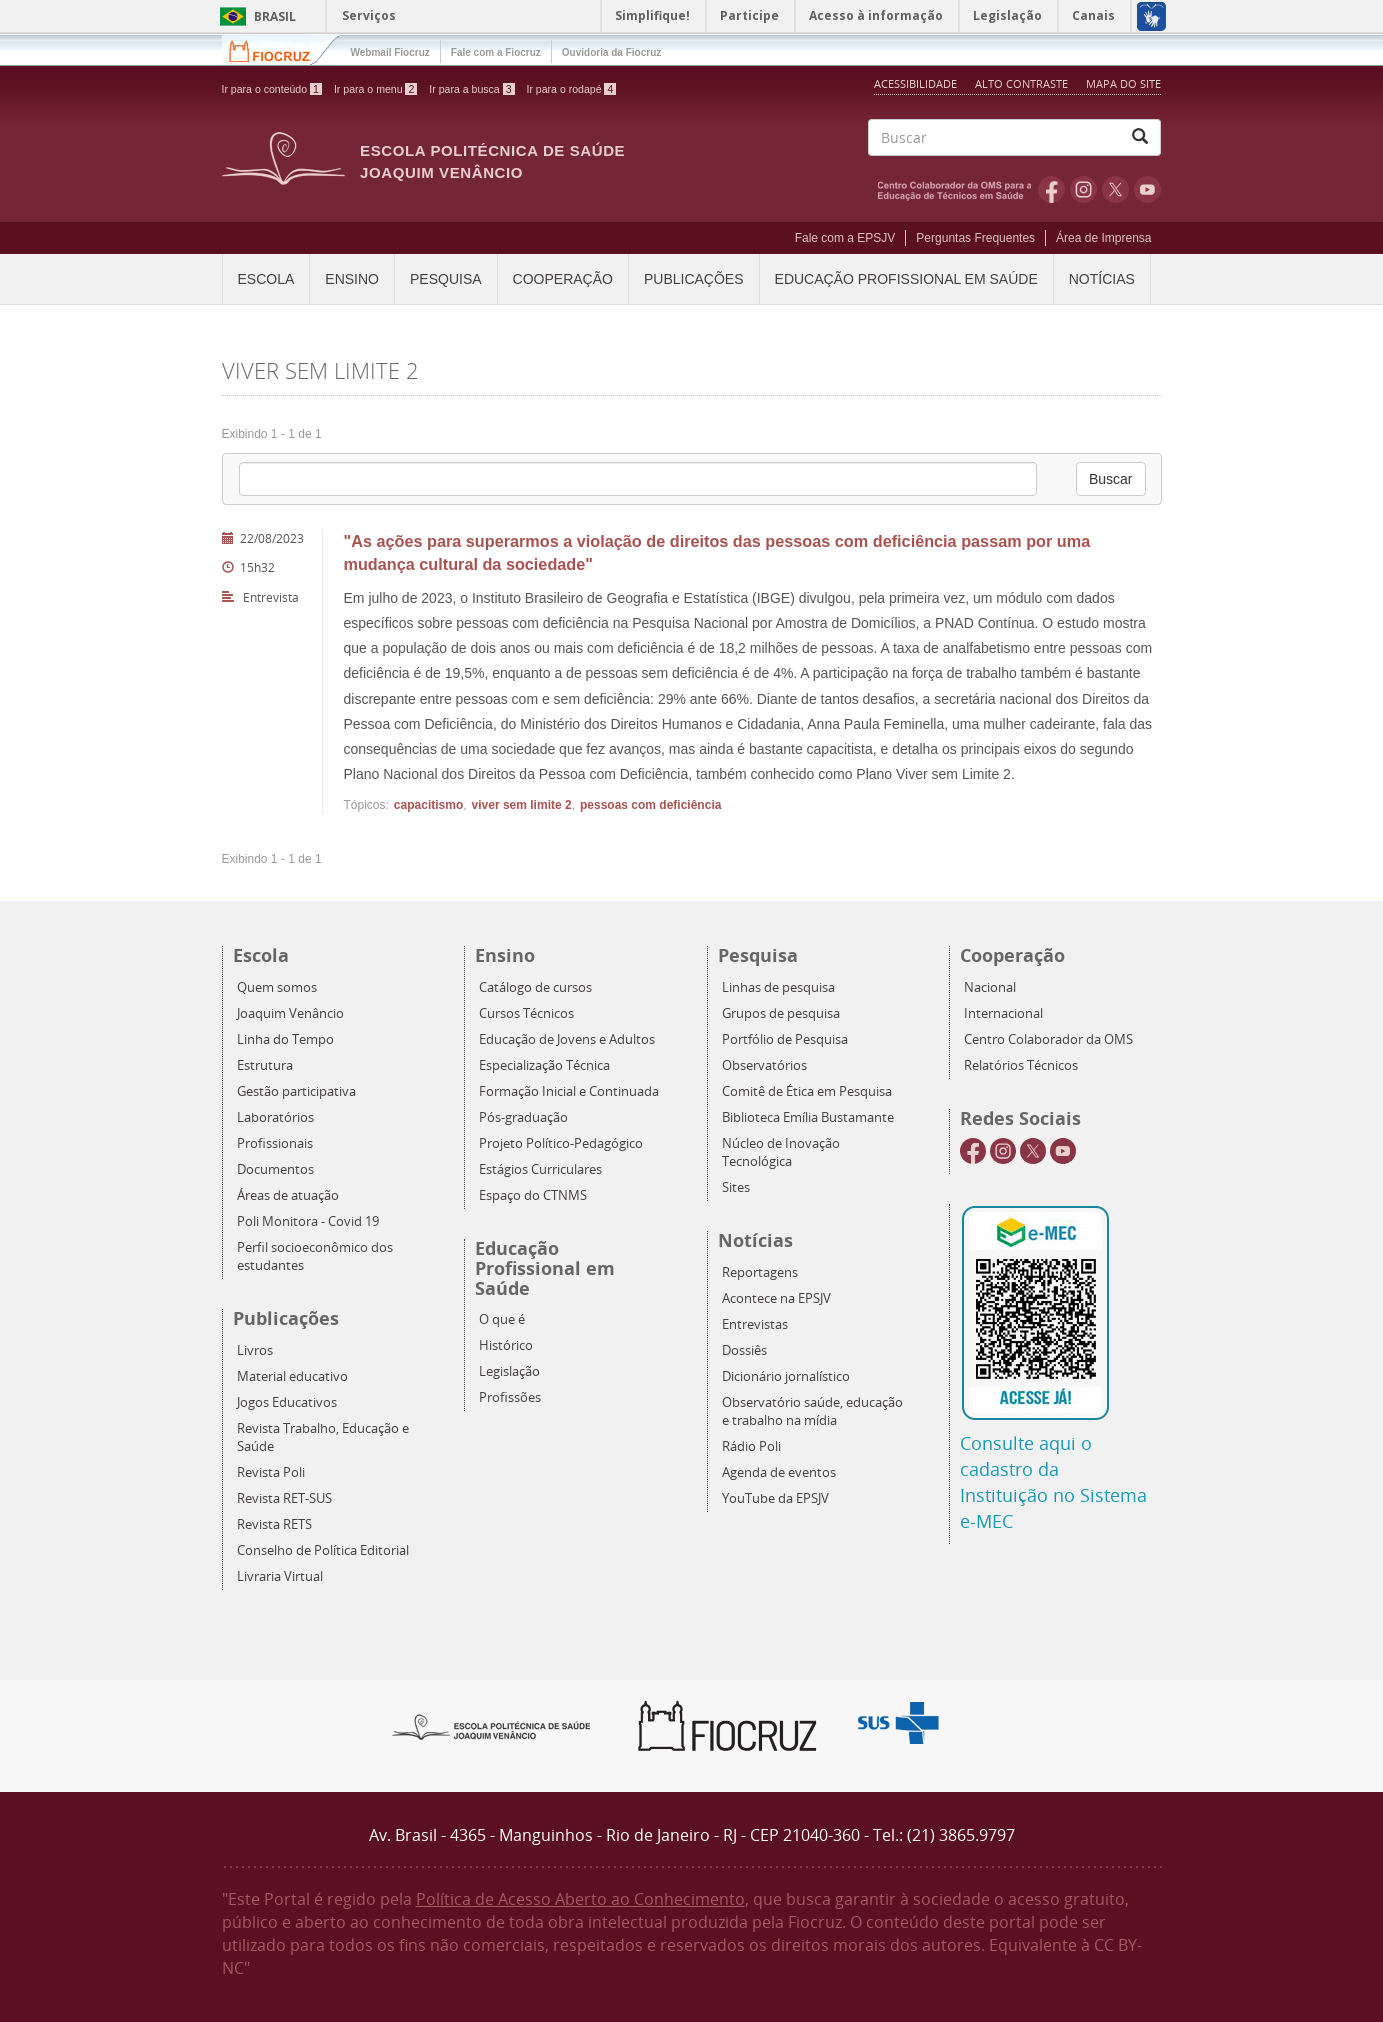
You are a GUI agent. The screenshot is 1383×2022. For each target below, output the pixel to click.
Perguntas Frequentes (975, 238)
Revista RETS (274, 1524)
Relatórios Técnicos (1021, 1065)
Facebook (1051, 189)
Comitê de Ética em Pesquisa (807, 1091)
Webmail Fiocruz (390, 52)
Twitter (1115, 189)
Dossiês (744, 1350)
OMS (958, 189)
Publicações (694, 279)
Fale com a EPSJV (845, 238)
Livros (255, 1350)
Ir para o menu (375, 89)
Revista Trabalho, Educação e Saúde (323, 1437)
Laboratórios (275, 1117)
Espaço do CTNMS (533, 1195)
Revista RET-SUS (284, 1498)
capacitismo (428, 805)
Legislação (509, 1371)
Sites (736, 1187)
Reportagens (760, 1272)
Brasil (254, 16)
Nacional (990, 987)
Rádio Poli (751, 1446)
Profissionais (275, 1143)
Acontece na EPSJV (776, 1298)
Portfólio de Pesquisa (785, 1039)
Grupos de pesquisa (781, 1013)
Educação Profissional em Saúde (906, 279)
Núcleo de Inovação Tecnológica (781, 1152)
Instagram (1083, 189)
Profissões (510, 1397)
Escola (266, 279)
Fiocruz (281, 49)
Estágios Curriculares (540, 1169)
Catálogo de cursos (535, 987)
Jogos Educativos (287, 1402)
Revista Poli (271, 1472)
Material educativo (292, 1376)
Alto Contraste (1023, 83)
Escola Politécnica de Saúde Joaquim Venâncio (492, 161)
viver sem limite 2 (522, 805)
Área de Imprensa (1103, 238)
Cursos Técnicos (526, 1013)
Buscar (1111, 479)
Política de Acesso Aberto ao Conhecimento (580, 1899)
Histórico (506, 1345)
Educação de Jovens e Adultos (567, 1039)
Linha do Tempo (285, 1039)
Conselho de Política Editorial (323, 1550)
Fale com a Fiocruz (496, 52)
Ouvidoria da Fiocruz (611, 52)
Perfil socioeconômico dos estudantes (315, 1256)
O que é (502, 1319)
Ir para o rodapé (572, 89)
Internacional (1003, 1013)
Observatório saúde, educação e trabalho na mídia (812, 1411)
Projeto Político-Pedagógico (561, 1143)
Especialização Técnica (544, 1065)
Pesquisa (446, 279)
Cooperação (563, 279)
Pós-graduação (523, 1117)
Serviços (369, 15)
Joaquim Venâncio (290, 1013)
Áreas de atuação (288, 1195)
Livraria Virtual (280, 1576)
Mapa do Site (1123, 83)
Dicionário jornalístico (786, 1376)
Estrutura (265, 1065)
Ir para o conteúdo (272, 89)
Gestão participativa (296, 1091)
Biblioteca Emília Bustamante (808, 1117)
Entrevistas (755, 1324)
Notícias (1102, 279)
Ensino (352, 279)
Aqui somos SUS (904, 1723)
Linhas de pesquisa (778, 987)
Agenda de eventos (779, 1472)
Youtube (1147, 189)
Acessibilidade (915, 83)
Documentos (275, 1169)
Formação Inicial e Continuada (569, 1091)
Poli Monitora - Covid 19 (308, 1221)
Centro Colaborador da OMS (1048, 1039)
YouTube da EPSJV (775, 1498)
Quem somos (277, 987)
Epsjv (492, 1726)
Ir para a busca (471, 89)
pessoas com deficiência (650, 805)
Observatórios (764, 1065)
